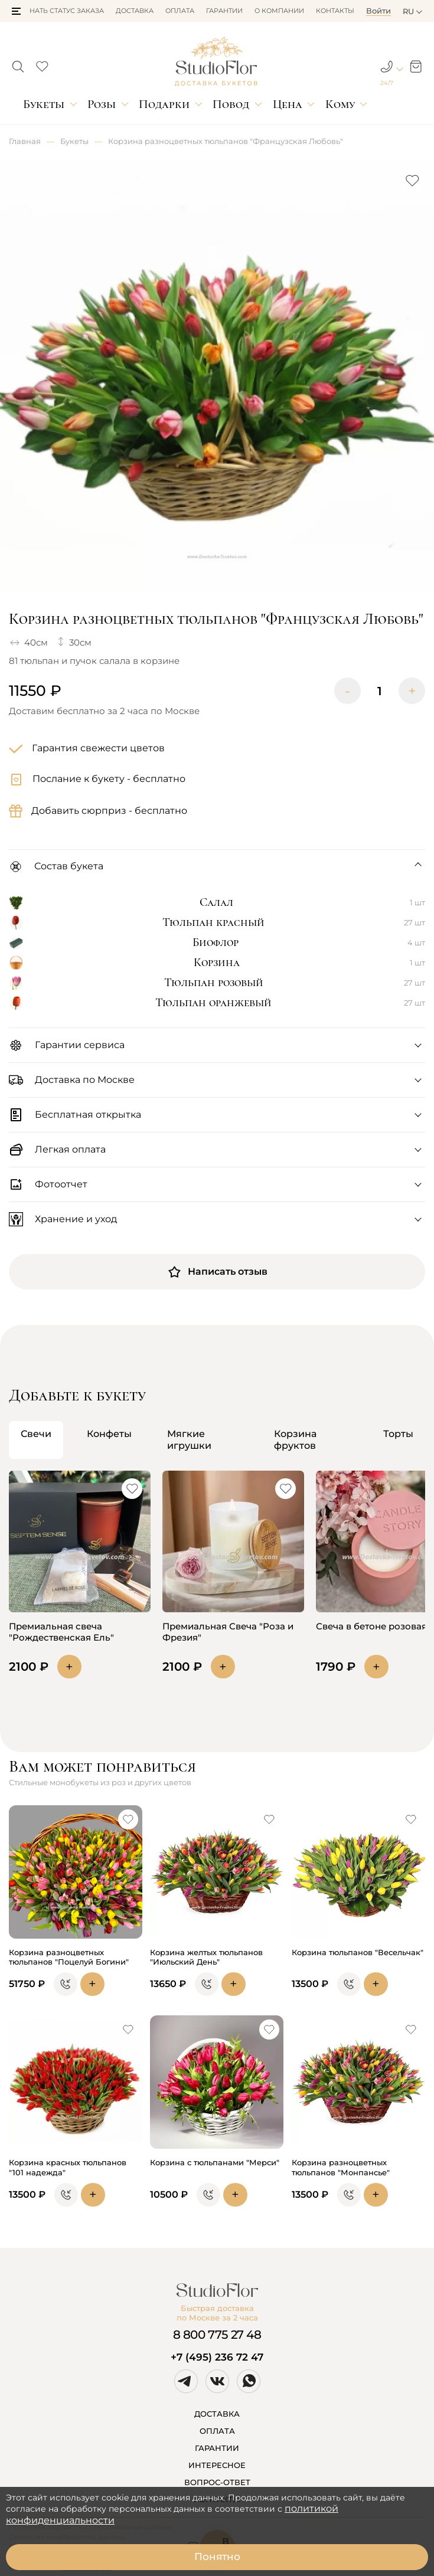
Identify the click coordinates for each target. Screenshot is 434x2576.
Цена (287, 104)
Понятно (217, 2556)
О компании (279, 10)
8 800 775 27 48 (217, 2335)
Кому (340, 104)
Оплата (179, 10)
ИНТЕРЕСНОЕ (217, 2465)
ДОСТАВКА (217, 2413)
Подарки (164, 104)
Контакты (335, 10)
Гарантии (224, 10)
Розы (101, 104)
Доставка (135, 10)
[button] (16, 11)
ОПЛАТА (217, 2431)
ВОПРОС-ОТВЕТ (217, 2482)
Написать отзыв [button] (217, 1272)
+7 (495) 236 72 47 (217, 2357)
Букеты (43, 104)
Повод (231, 104)
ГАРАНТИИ (217, 2448)
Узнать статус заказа (62, 10)
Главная (25, 141)
